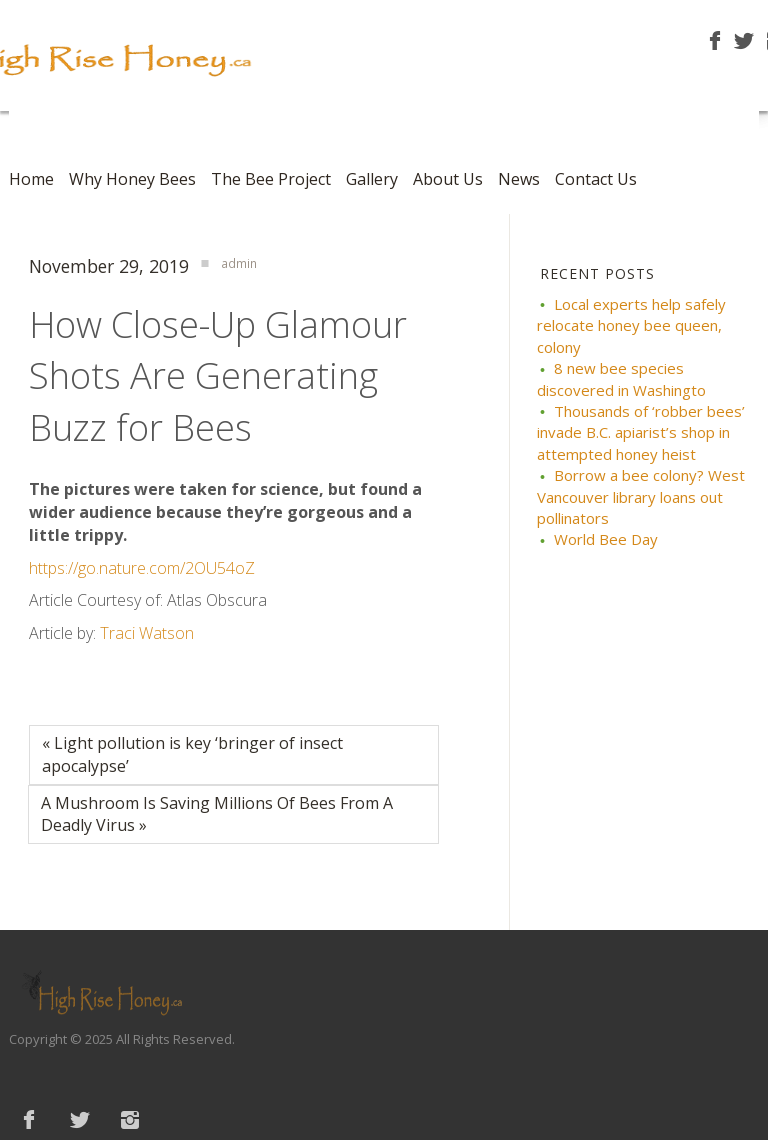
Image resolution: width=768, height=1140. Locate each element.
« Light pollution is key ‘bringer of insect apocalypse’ (192, 754)
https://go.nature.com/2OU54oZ (142, 568)
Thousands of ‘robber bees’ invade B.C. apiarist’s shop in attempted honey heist (641, 432)
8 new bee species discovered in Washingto (621, 378)
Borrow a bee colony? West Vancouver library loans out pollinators (641, 496)
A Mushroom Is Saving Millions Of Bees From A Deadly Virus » (217, 814)
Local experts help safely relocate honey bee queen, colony (631, 325)
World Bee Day (606, 539)
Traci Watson (147, 633)
